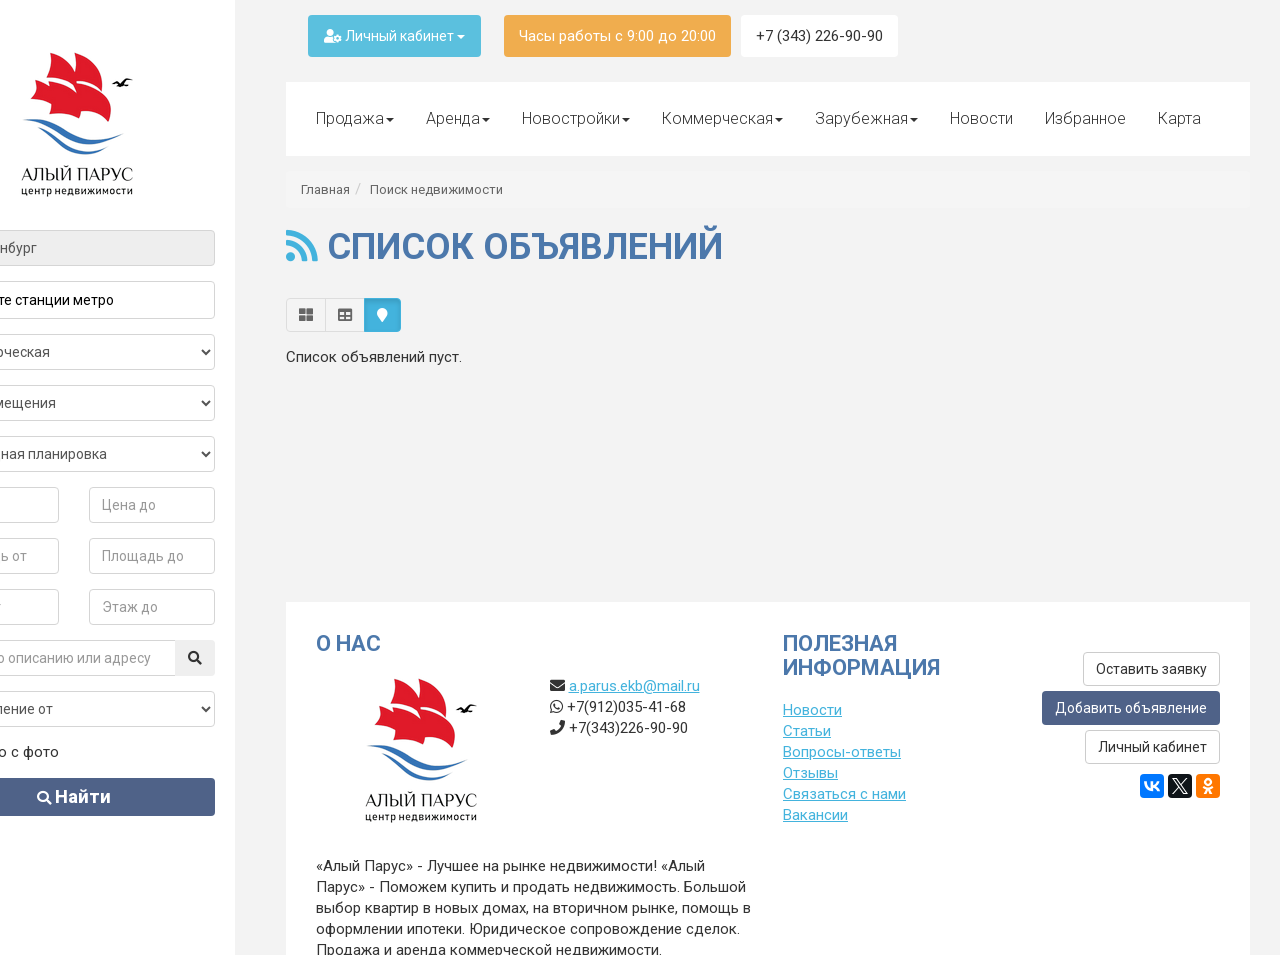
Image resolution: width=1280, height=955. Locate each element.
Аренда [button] (458, 118)
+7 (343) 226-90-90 (819, 36)
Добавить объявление (1131, 708)
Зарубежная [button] (866, 118)
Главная (325, 189)
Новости (981, 118)
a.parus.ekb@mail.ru (634, 686)
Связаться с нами (844, 794)
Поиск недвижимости (436, 189)
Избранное (1085, 118)
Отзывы (810, 773)
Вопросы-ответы (842, 752)
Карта (1179, 118)
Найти (128, 796)
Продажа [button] (355, 118)
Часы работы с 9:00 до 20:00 (617, 36)
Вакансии (815, 815)
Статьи (807, 731)
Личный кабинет (394, 36)
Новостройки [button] (576, 118)
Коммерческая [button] (722, 118)
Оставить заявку (1151, 669)
